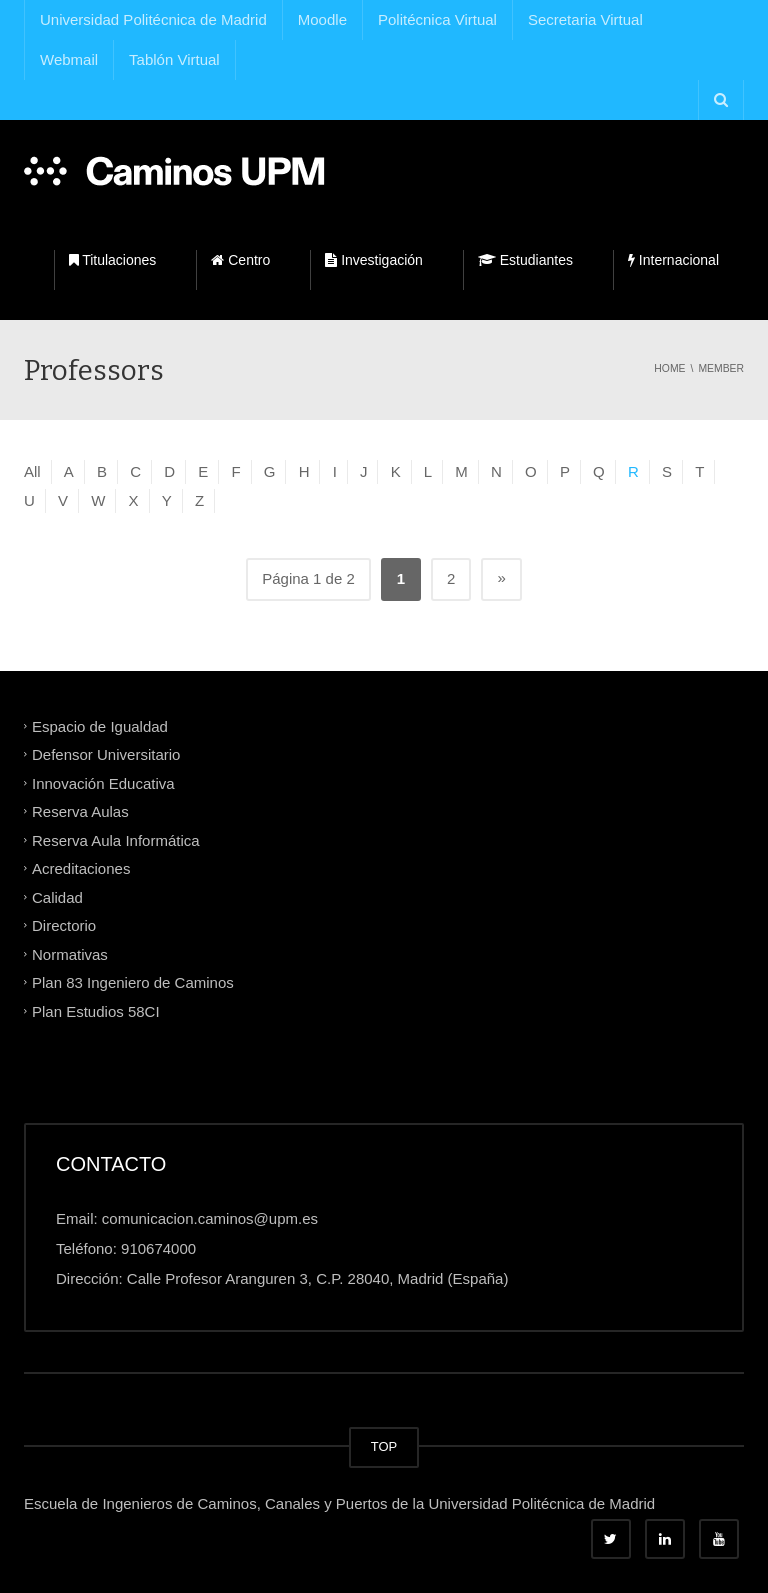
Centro (240, 260)
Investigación (374, 260)
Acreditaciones (81, 868)
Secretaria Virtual (585, 19)
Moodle (322, 19)
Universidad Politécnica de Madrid (153, 19)
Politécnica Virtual (437, 19)
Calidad (57, 896)
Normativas (70, 953)
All (32, 471)
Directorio (64, 925)
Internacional (673, 260)
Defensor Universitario (106, 754)
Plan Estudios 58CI (96, 1010)
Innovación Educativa (103, 782)
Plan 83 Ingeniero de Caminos (133, 982)
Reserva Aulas (80, 811)
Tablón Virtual (174, 59)
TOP (384, 1446)
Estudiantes (525, 260)
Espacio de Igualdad (100, 725)
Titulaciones (113, 260)
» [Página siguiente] (501, 577)
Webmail (69, 59)
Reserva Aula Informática (116, 839)
